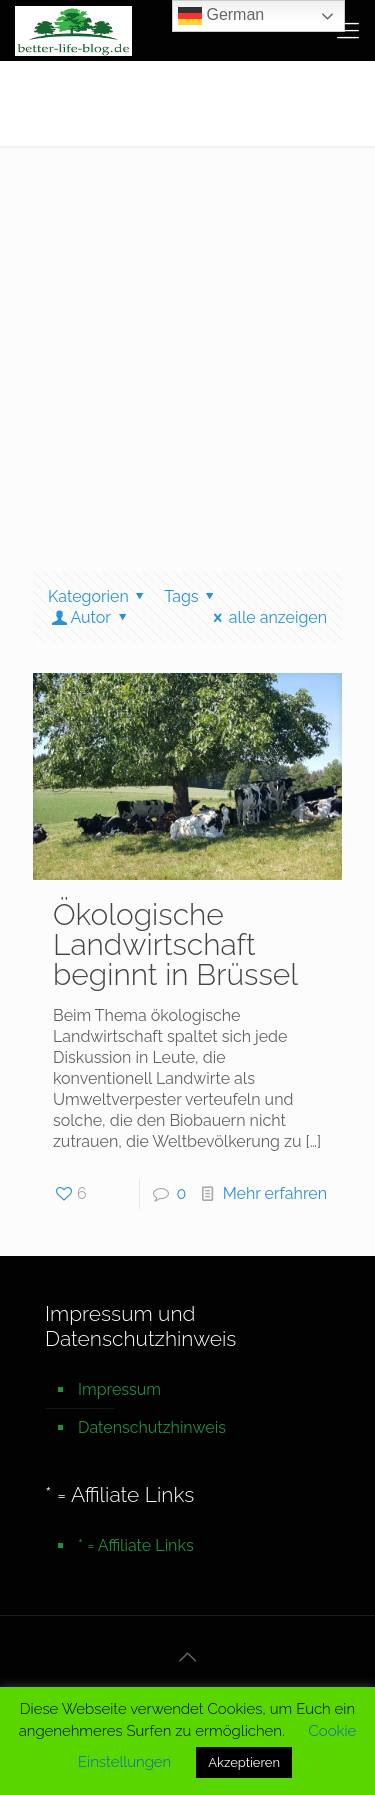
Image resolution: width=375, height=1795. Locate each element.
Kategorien (99, 596)
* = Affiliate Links (136, 1545)
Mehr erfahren (275, 1193)
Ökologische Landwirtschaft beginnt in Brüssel (175, 944)
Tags (192, 596)
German (221, 16)
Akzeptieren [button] (244, 1762)
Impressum (119, 1389)
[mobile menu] (348, 30)
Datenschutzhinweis (152, 1427)
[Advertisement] (187, 343)
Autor (90, 617)
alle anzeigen (266, 617)
